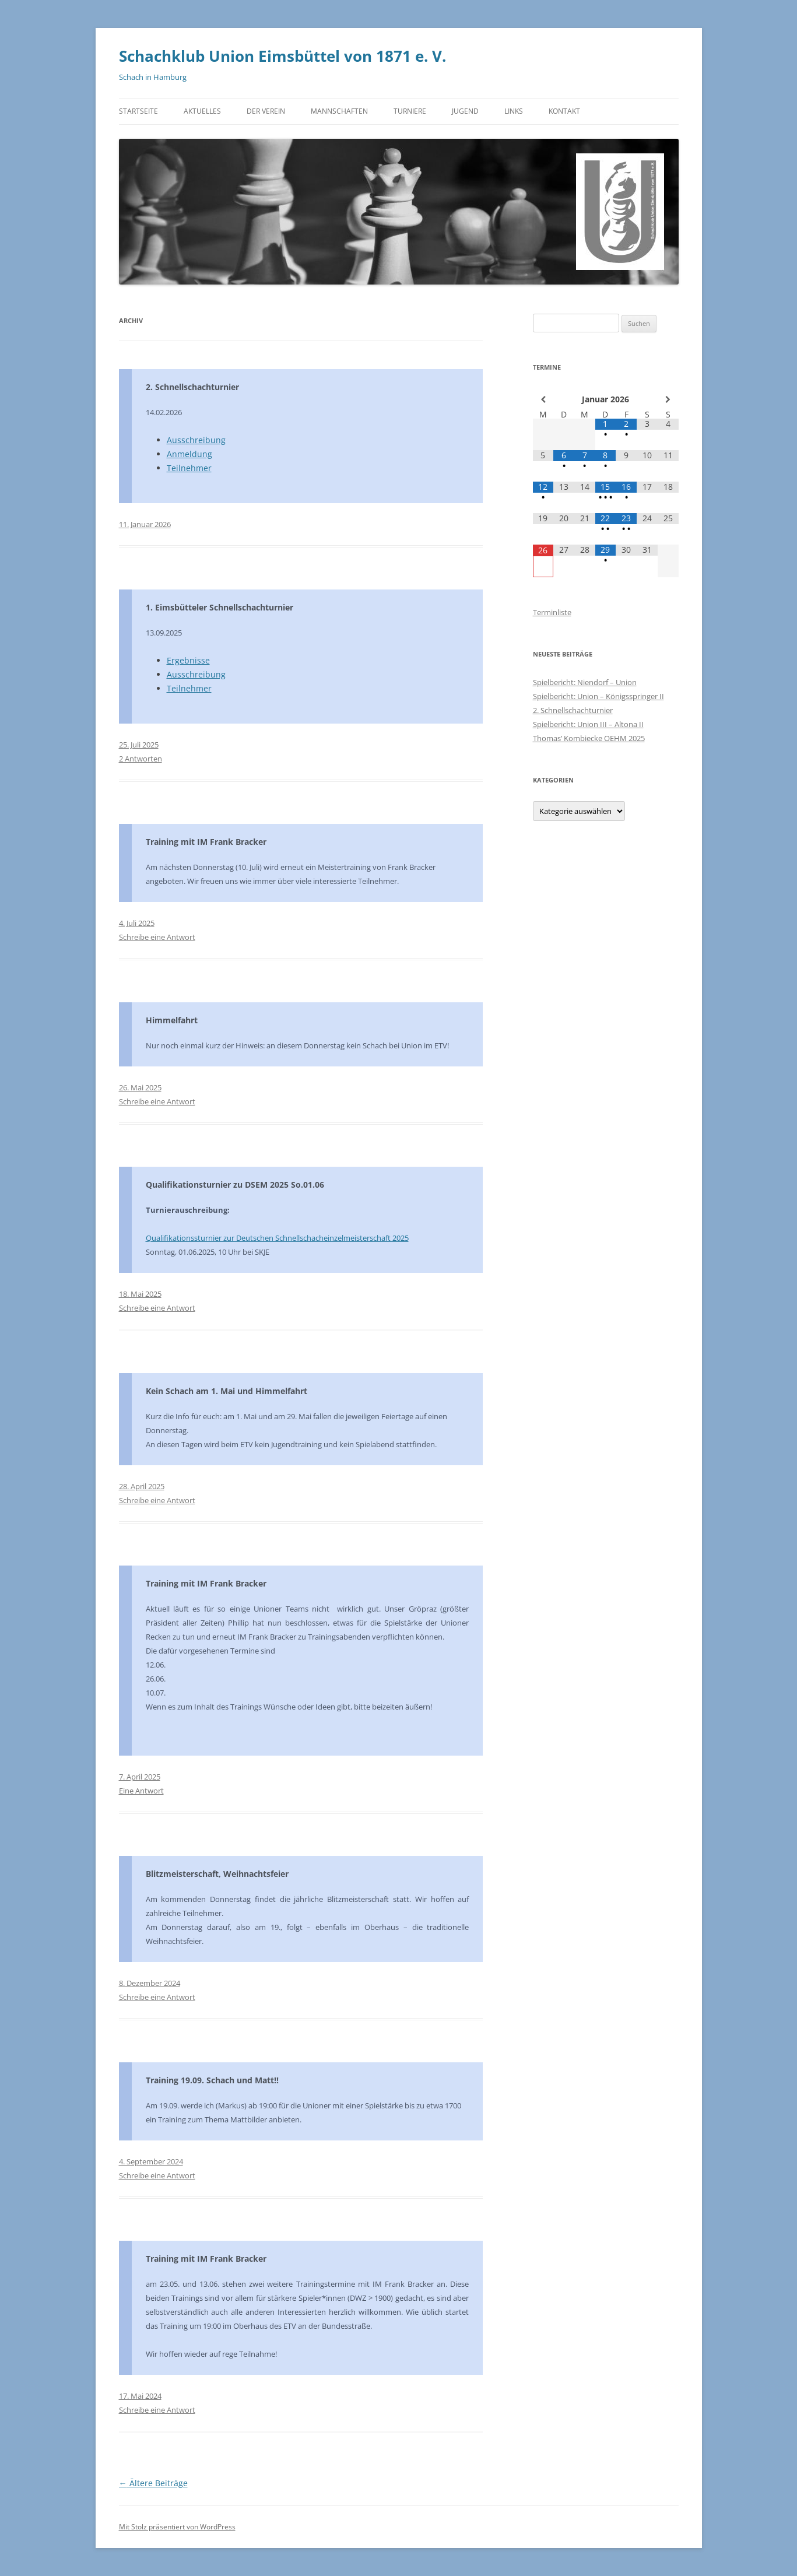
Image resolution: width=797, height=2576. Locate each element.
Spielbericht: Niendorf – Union (585, 682)
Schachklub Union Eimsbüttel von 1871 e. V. (282, 55)
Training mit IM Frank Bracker (206, 841)
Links (513, 111)
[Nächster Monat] (668, 399)
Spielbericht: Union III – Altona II (588, 724)
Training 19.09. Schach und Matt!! (212, 2080)
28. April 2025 (141, 1486)
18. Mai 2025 (140, 1294)
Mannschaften (339, 111)
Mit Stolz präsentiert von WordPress (177, 2527)
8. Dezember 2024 (149, 1983)
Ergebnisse (188, 660)
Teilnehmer (189, 467)
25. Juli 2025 (139, 744)
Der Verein (266, 111)
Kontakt (564, 111)
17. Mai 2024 (140, 2396)
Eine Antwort (141, 1790)
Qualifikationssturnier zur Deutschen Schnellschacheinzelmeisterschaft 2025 (277, 1238)
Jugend (465, 111)
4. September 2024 (151, 2161)
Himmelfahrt (172, 1020)
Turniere (410, 111)
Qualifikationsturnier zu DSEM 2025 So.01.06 (235, 1184)
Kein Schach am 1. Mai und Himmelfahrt (226, 1390)
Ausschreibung (196, 439)
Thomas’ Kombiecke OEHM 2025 (589, 738)
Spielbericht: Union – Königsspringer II (598, 696)
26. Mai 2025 (140, 1087)
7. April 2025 (139, 1776)
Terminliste (552, 612)
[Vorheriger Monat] (543, 399)
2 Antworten (140, 758)
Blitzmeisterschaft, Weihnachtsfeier (217, 1873)
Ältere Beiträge (153, 2483)
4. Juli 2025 (137, 923)
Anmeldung (189, 453)
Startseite (138, 111)
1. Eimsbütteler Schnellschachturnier (219, 607)
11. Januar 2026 (145, 524)
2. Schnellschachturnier (192, 386)
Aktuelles (202, 111)
